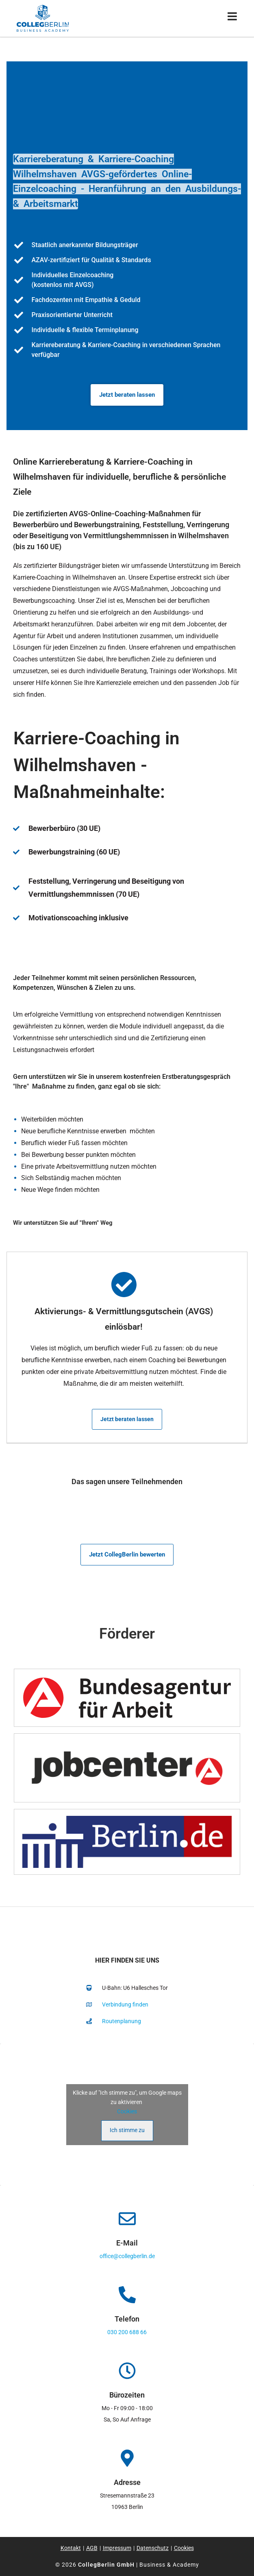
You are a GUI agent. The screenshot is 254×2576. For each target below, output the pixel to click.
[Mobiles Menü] (232, 18)
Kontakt (71, 2548)
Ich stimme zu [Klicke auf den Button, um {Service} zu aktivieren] (127, 2130)
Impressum (117, 2548)
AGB (92, 2548)
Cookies (127, 2111)
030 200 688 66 (127, 2332)
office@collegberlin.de (127, 2256)
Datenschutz (153, 2548)
